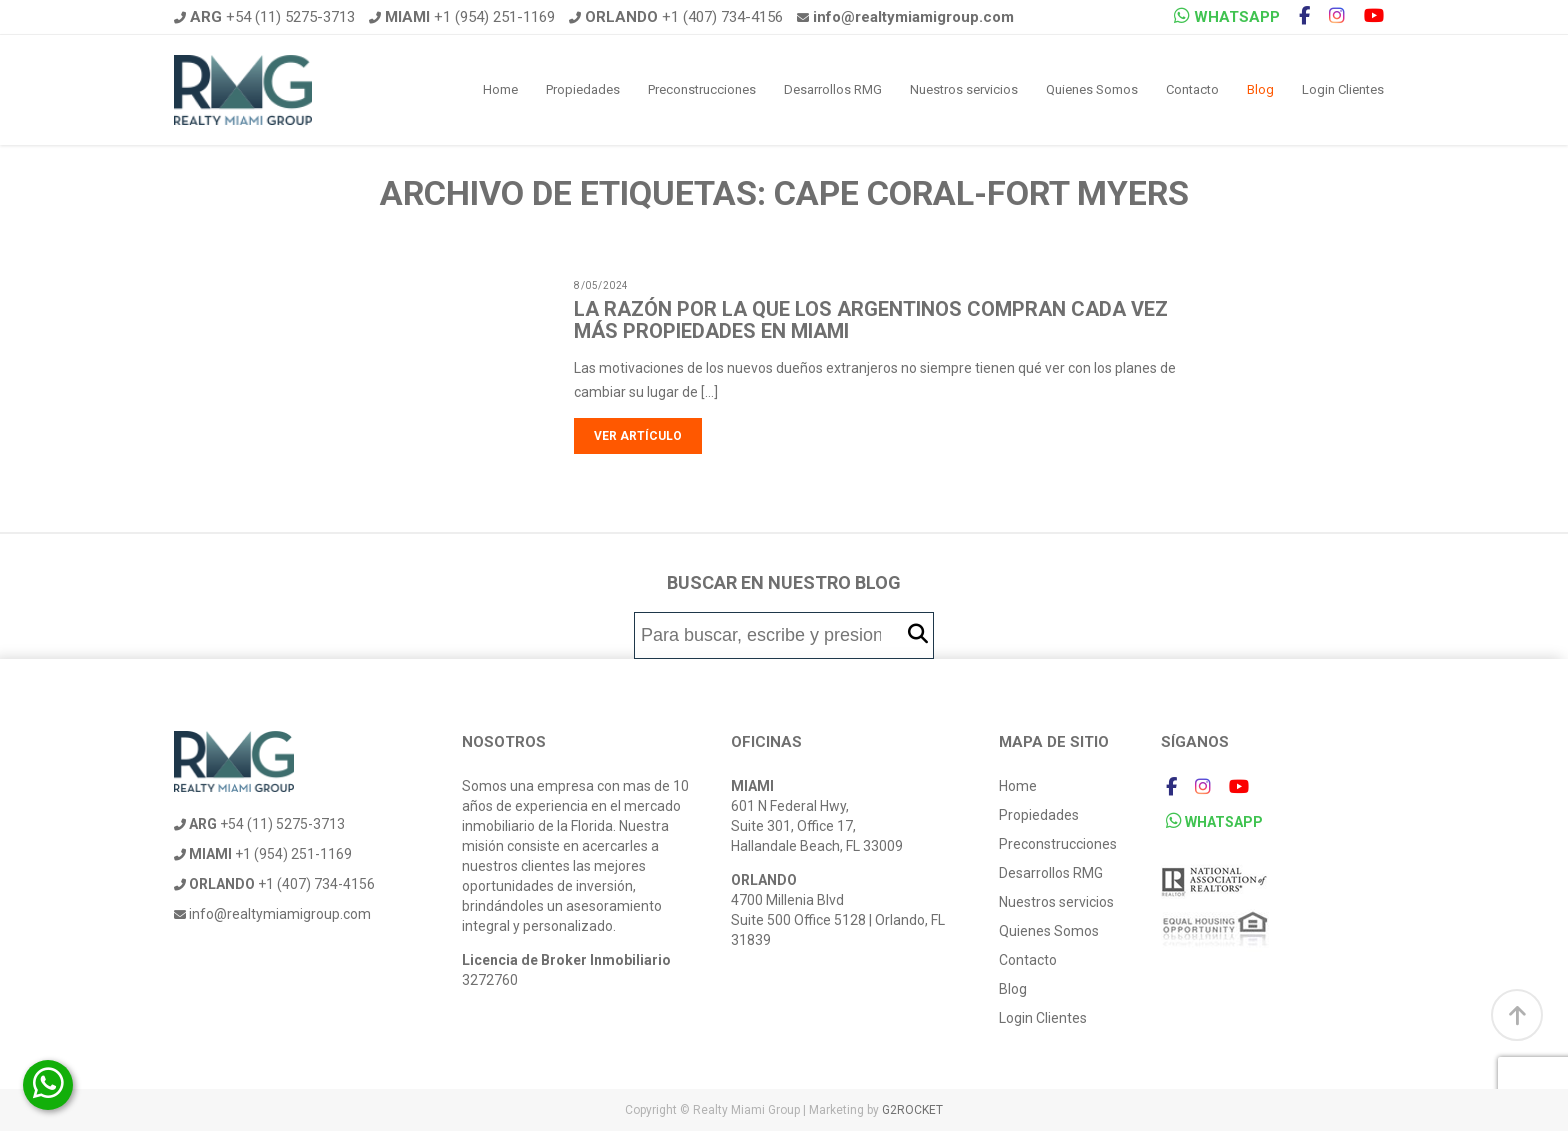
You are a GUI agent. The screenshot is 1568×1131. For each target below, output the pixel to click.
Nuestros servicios (964, 89)
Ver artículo (638, 436)
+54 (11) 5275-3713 (264, 17)
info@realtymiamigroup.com (272, 914)
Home (500, 89)
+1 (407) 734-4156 (676, 17)
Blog (1260, 89)
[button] (918, 634)
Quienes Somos (1092, 89)
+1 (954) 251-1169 (462, 17)
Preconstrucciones (702, 89)
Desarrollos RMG (833, 89)
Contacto (1192, 89)
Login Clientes (1343, 89)
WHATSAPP (1227, 16)
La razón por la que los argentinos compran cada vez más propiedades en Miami (871, 320)
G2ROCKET (912, 1110)
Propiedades (583, 89)
